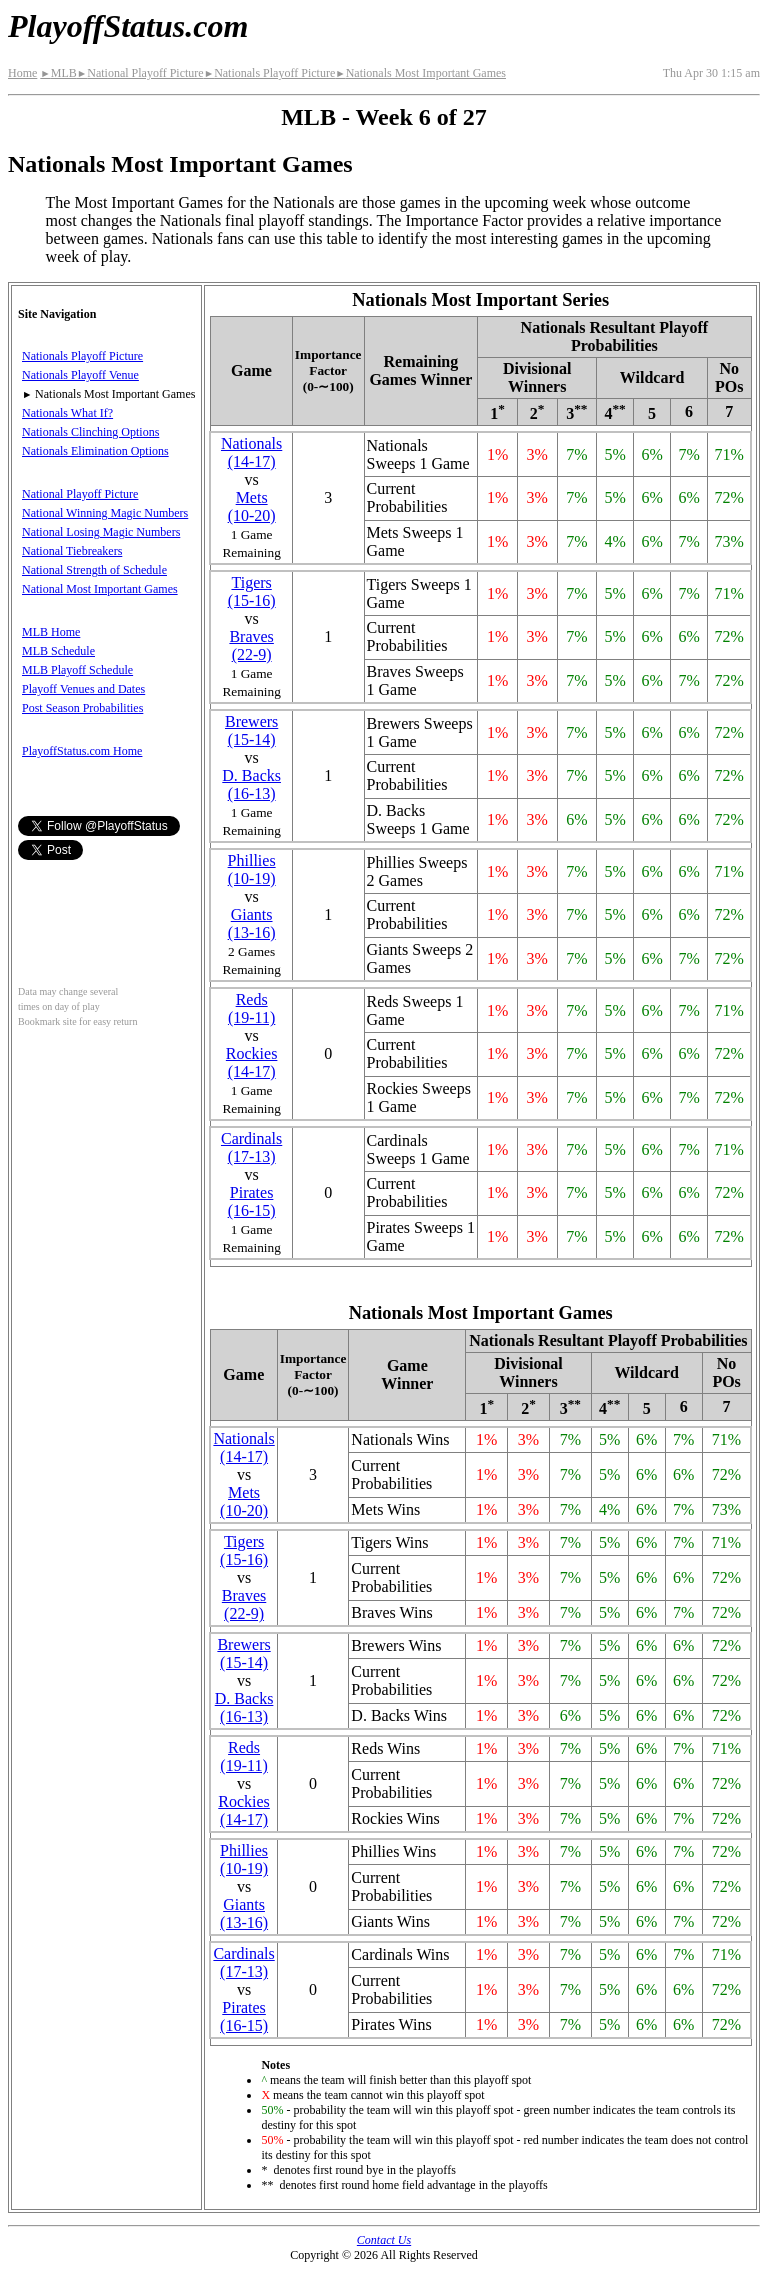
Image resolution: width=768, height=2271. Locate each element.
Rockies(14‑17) (252, 1062)
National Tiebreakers (72, 551)
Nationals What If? (67, 413)
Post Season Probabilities (82, 708)
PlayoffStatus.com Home (82, 751)
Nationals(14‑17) (251, 452)
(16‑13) (251, 784)
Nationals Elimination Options (95, 451)
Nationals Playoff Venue (80, 375)
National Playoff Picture (140, 73)
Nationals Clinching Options (90, 432)
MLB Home (51, 632)
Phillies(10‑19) (252, 869)
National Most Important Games (100, 589)
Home (22, 73)
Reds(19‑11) (251, 1008)
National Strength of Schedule (94, 570)
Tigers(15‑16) (252, 591)
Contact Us (384, 2240)
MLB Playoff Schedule (77, 670)
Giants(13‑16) (252, 923)
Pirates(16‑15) (252, 1201)
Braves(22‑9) (251, 645)
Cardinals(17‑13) (251, 1147)
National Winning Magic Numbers (105, 513)
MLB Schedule (58, 651)
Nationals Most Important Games (420, 73)
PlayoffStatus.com (128, 26)
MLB (58, 73)
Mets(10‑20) (252, 506)
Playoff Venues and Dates (83, 689)
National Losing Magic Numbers (101, 532)
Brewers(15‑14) (251, 730)
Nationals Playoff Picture (270, 73)
